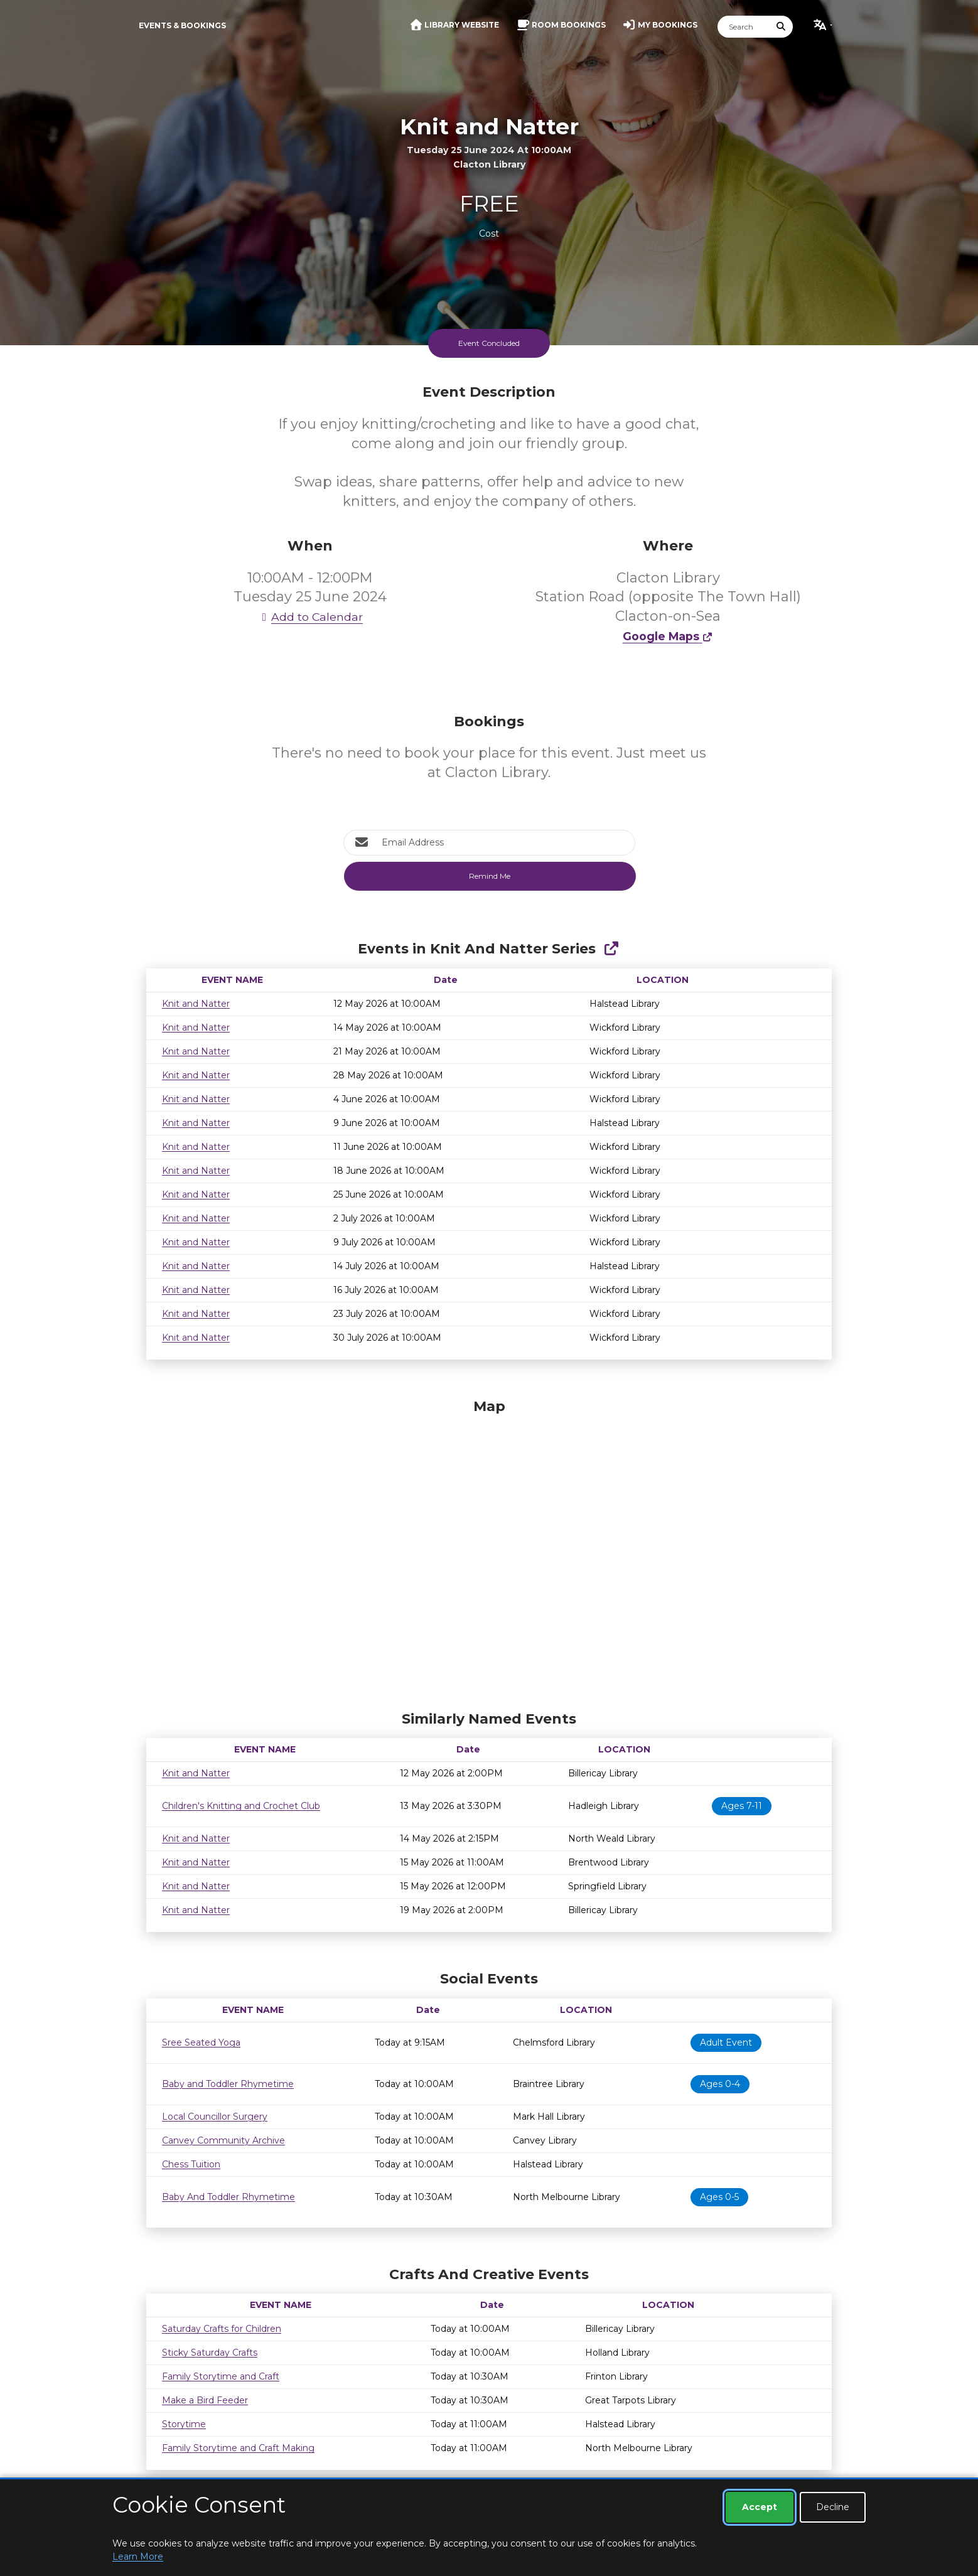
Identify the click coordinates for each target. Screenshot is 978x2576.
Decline (832, 2507)
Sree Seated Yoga (201, 2042)
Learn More (137, 2556)
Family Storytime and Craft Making (238, 2448)
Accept (759, 2507)
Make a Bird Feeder (205, 2400)
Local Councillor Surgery (214, 2116)
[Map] (489, 1551)
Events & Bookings (182, 25)
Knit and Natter (196, 1003)
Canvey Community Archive (223, 2140)
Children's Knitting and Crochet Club (241, 1805)
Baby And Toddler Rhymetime (228, 2197)
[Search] (743, 27)
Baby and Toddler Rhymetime (228, 2084)
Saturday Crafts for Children (221, 2328)
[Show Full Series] (611, 948)
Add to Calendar (310, 616)
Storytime (184, 2424)
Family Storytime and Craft (220, 2376)
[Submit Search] (781, 27)
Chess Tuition (191, 2164)
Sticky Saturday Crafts (209, 2352)
